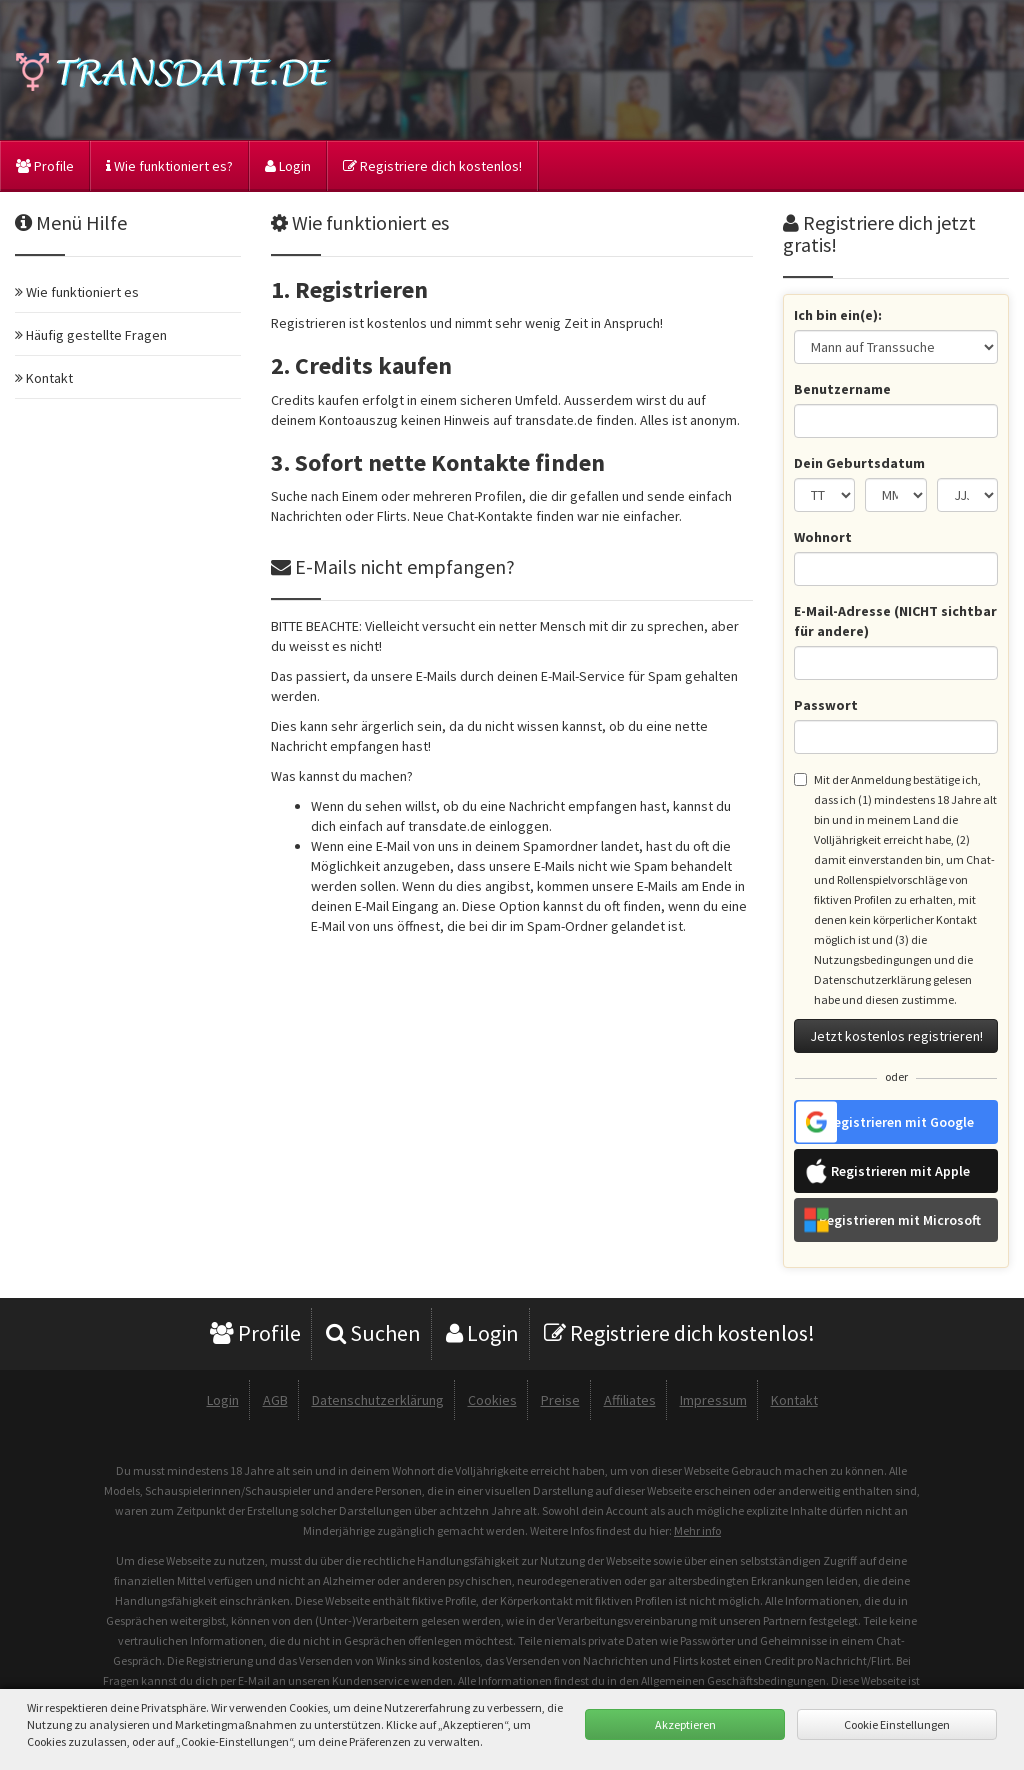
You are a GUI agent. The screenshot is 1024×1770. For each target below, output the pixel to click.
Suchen (373, 1333)
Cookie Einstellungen (897, 1724)
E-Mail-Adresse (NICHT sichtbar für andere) (895, 621)
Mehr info (697, 1530)
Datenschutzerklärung (378, 1400)
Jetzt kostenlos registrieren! (896, 1036)
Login (288, 166)
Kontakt (794, 1400)
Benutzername (842, 389)
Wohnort (823, 537)
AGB (275, 1400)
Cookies (492, 1400)
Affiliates (630, 1400)
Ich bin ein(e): (838, 315)
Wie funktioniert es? (169, 166)
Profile (45, 166)
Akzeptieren (685, 1724)
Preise (560, 1400)
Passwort (826, 705)
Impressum (713, 1400)
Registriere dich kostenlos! (432, 166)
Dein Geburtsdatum (859, 463)
